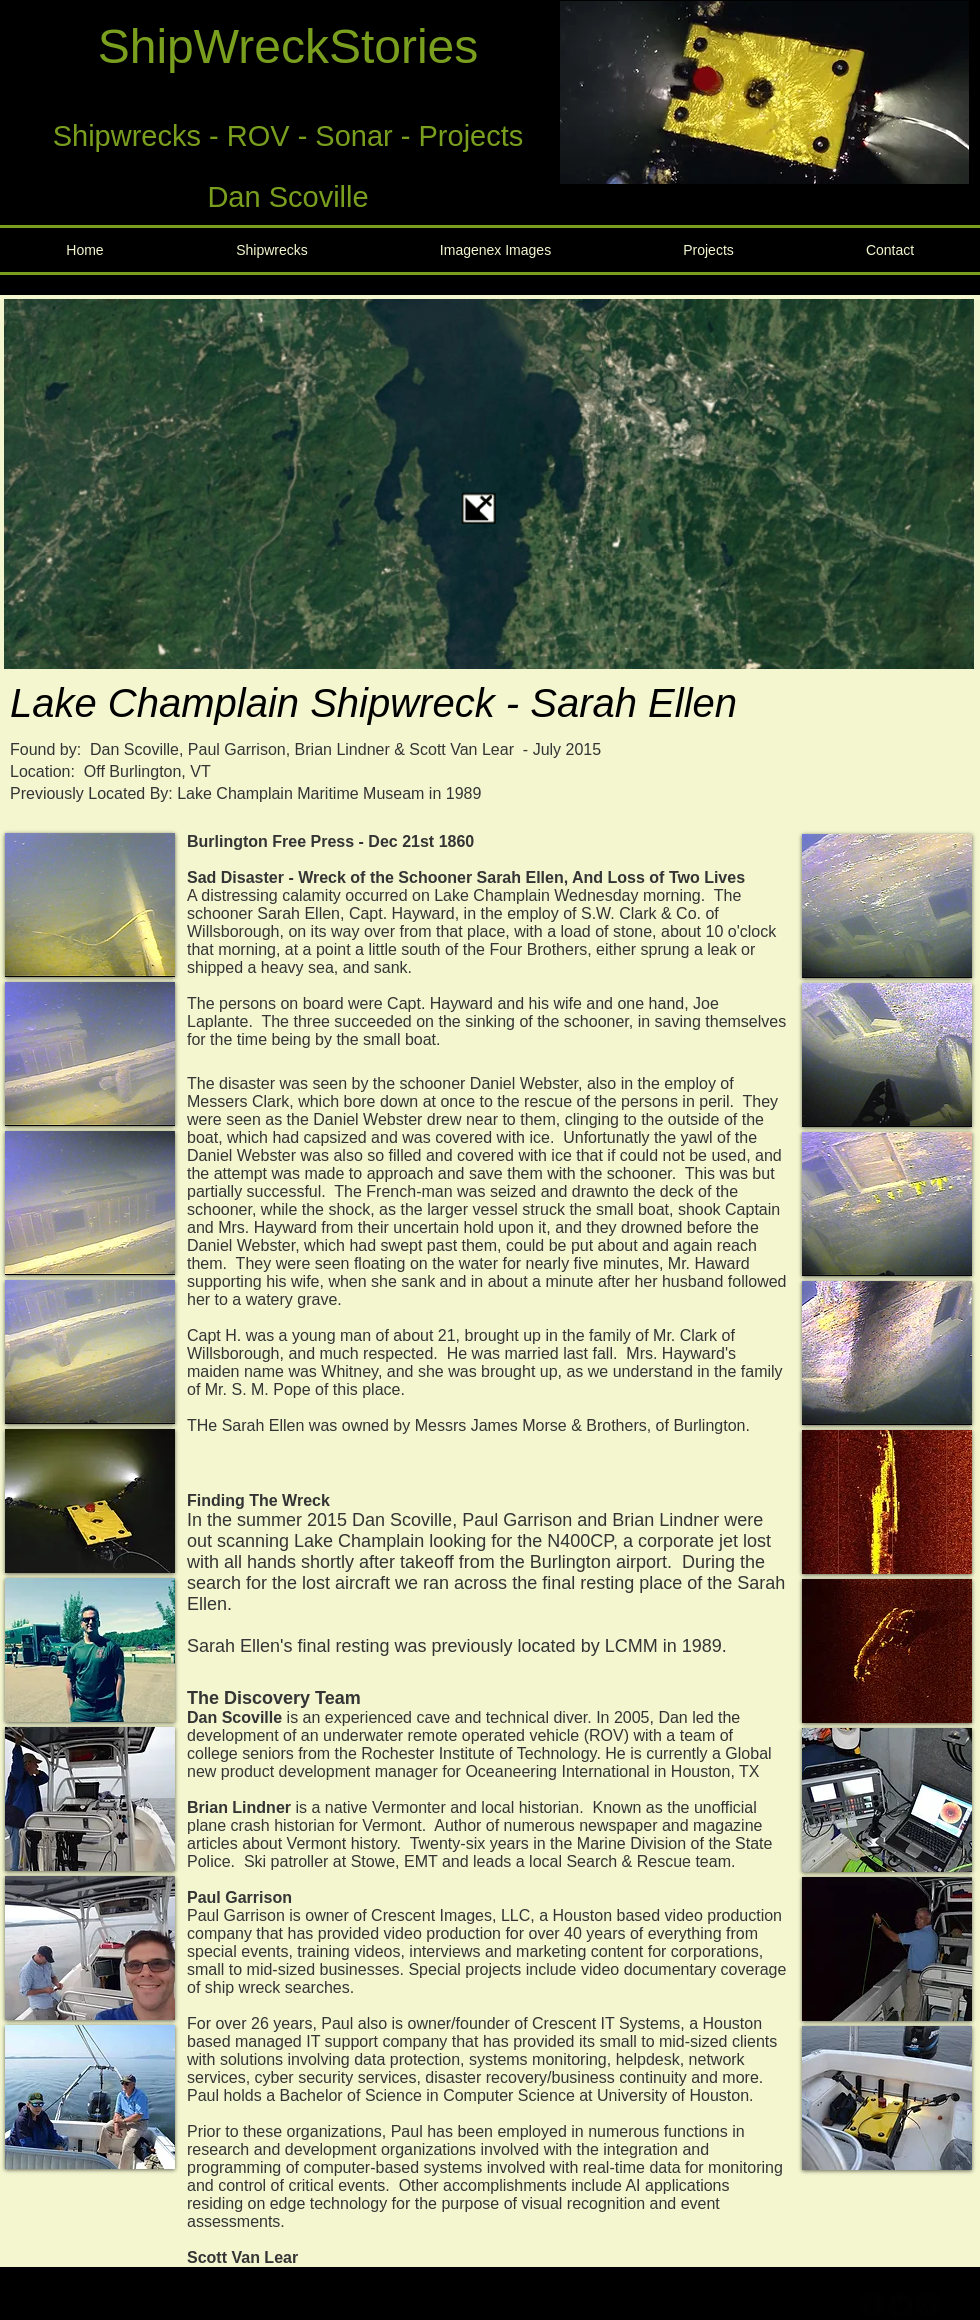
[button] (764, 92)
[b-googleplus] (928, 2305)
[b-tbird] (900, 2305)
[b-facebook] (872, 2305)
